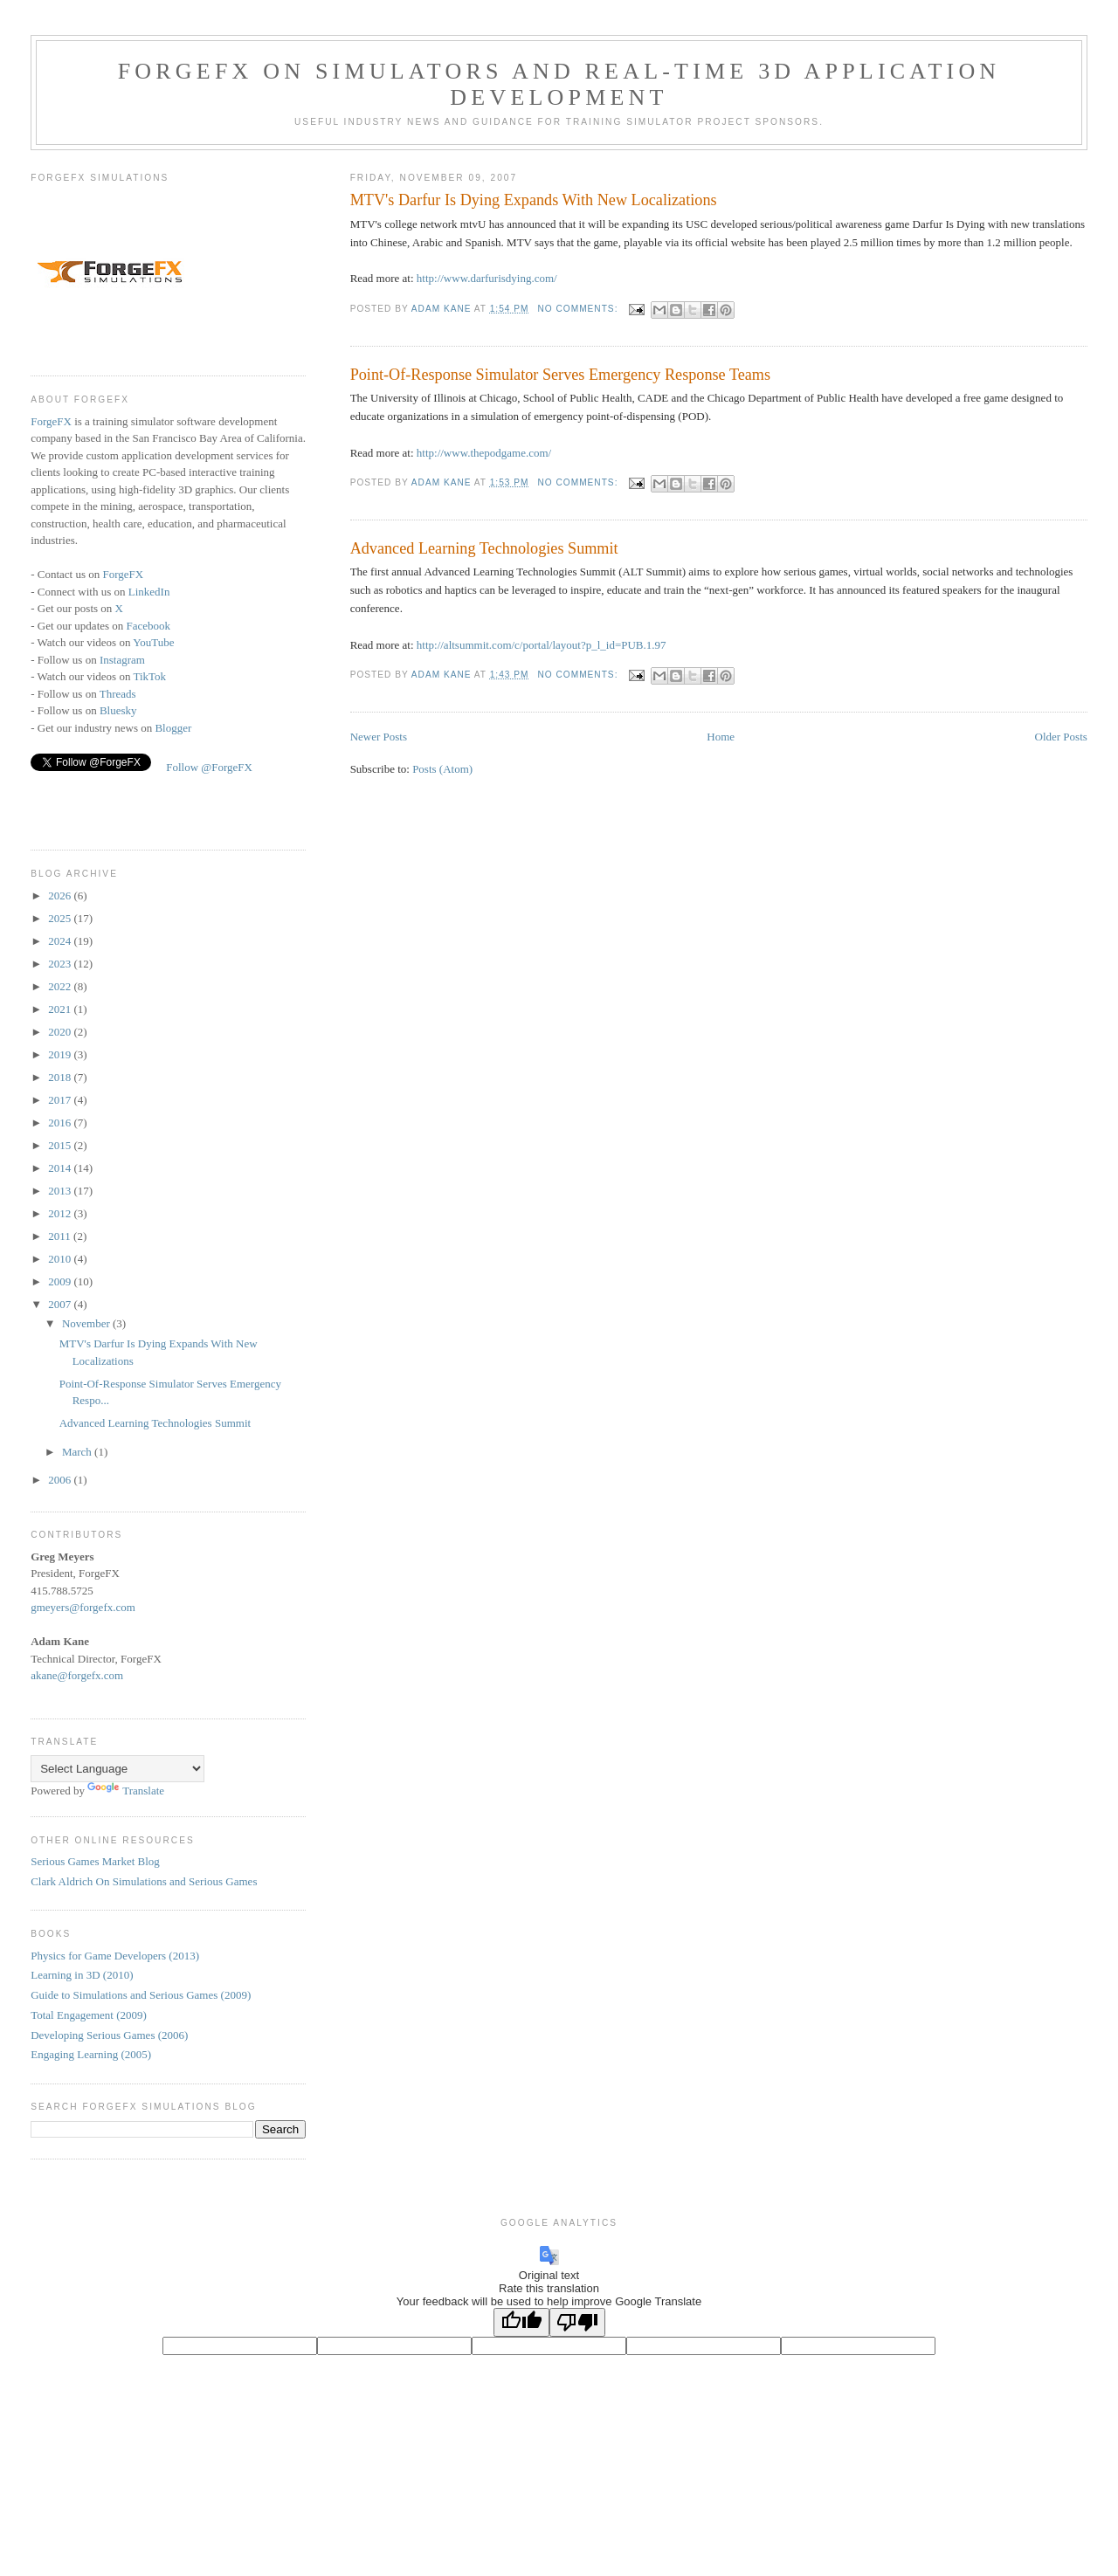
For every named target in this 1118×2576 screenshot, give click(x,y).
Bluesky (118, 710)
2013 (60, 1190)
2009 (60, 1281)
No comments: (579, 308)
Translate (125, 1790)
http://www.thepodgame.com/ (484, 452)
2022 (60, 986)
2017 (60, 1099)
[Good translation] (521, 2322)
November (87, 1323)
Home (721, 736)
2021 (60, 1009)
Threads (118, 693)
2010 (60, 1258)
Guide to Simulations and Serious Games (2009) (141, 1994)
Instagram (122, 659)
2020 (60, 1031)
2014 (60, 1167)
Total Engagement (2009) (89, 2015)
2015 (60, 1145)
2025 (60, 918)
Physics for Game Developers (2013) (115, 1955)
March (78, 1451)
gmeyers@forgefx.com (83, 1607)
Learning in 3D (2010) (82, 1974)
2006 (60, 1479)
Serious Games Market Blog (95, 1861)
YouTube (153, 642)
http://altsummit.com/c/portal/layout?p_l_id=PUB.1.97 (541, 644)
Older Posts (1061, 736)
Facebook (149, 625)
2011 (60, 1236)
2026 (60, 895)
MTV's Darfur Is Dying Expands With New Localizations (533, 200)
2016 (60, 1122)
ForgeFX (51, 421)
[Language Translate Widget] (117, 1768)
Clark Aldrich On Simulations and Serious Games (144, 1881)
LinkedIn (149, 591)
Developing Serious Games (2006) (109, 2035)
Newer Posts (378, 736)
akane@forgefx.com (77, 1675)
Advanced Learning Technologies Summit (484, 548)
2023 (60, 963)
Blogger (173, 727)
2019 (60, 1054)
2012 (60, 1213)
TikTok (149, 676)
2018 (60, 1077)
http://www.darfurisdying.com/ (487, 278)
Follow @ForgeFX (209, 767)
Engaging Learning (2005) (91, 2054)
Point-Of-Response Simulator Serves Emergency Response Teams (560, 374)
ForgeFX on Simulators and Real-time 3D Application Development (559, 84)
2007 (60, 1304)
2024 (60, 940)
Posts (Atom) (442, 768)
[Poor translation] (577, 2322)
